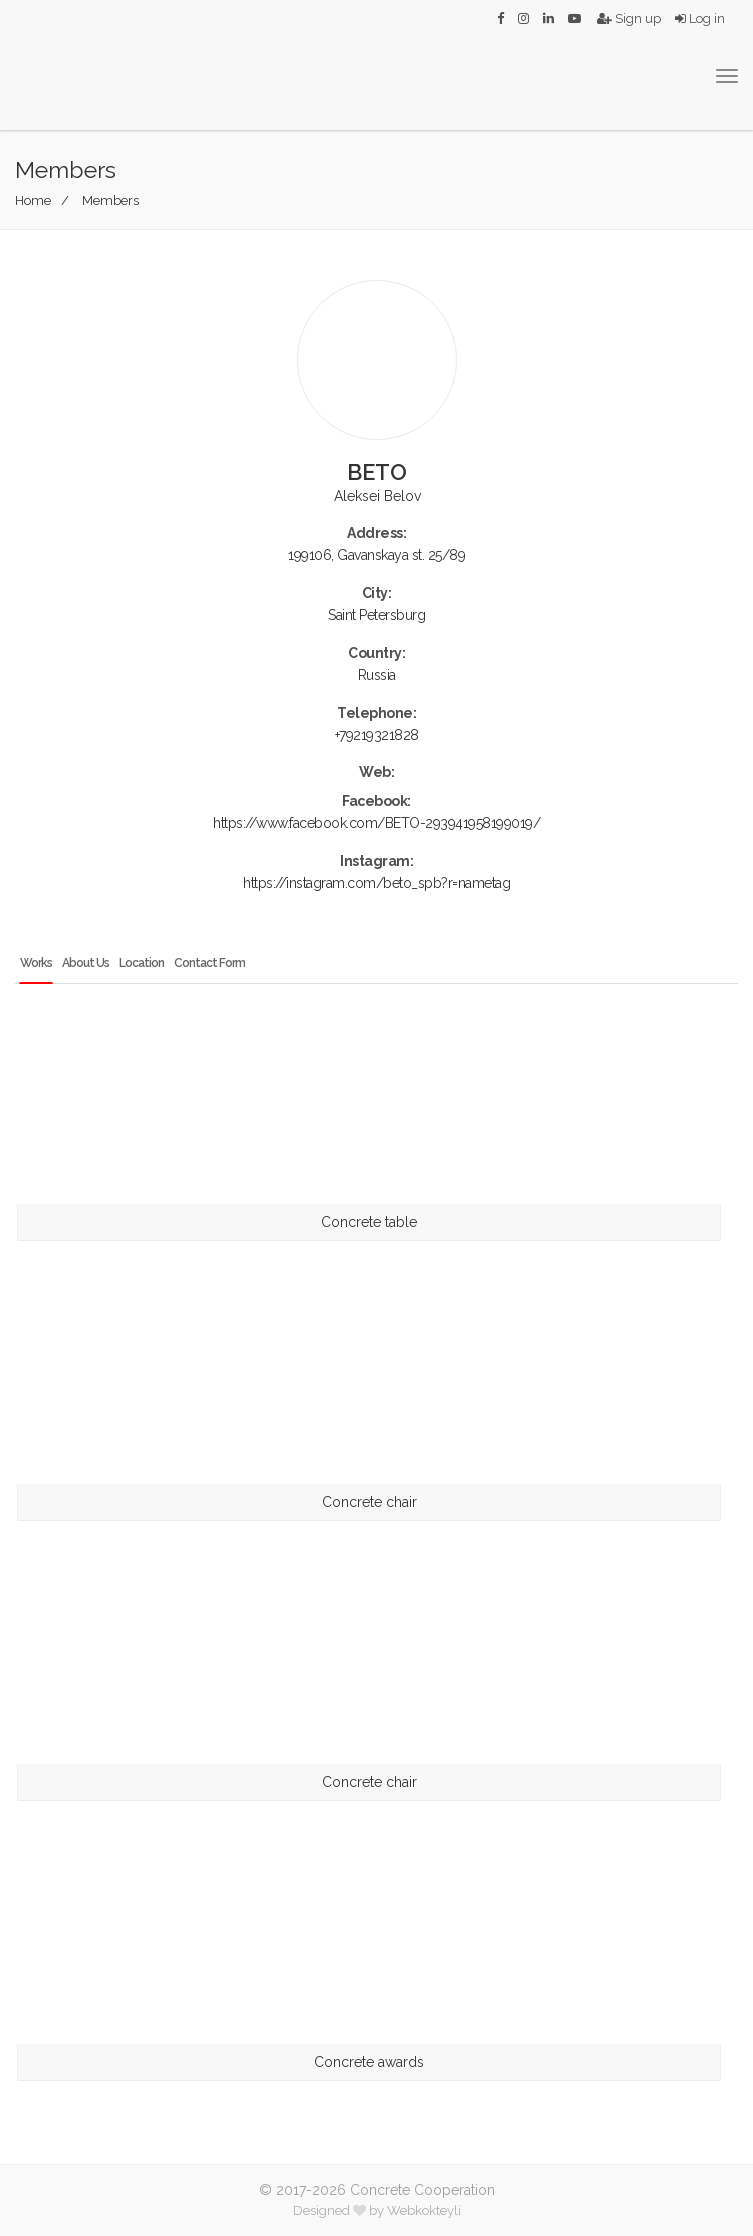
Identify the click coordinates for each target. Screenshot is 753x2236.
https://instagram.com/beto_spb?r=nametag (376, 883)
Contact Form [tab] (209, 963)
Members (110, 200)
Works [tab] (36, 963)
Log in (700, 18)
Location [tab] (141, 963)
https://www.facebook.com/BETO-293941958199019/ (376, 823)
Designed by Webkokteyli (377, 2210)
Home (33, 200)
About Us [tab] (85, 963)
